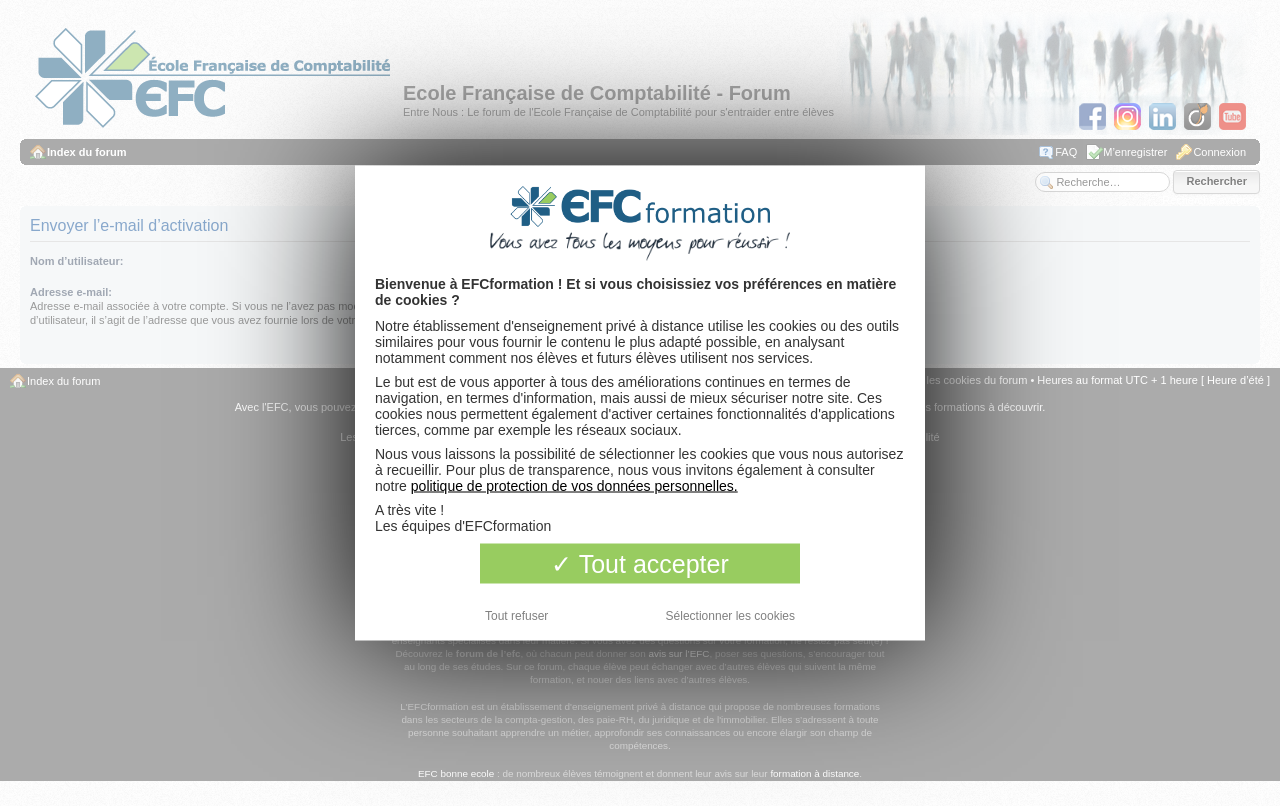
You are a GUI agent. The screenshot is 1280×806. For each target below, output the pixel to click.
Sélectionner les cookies (730, 616)
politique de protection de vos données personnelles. (574, 486)
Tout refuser (516, 616)
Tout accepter (640, 564)
